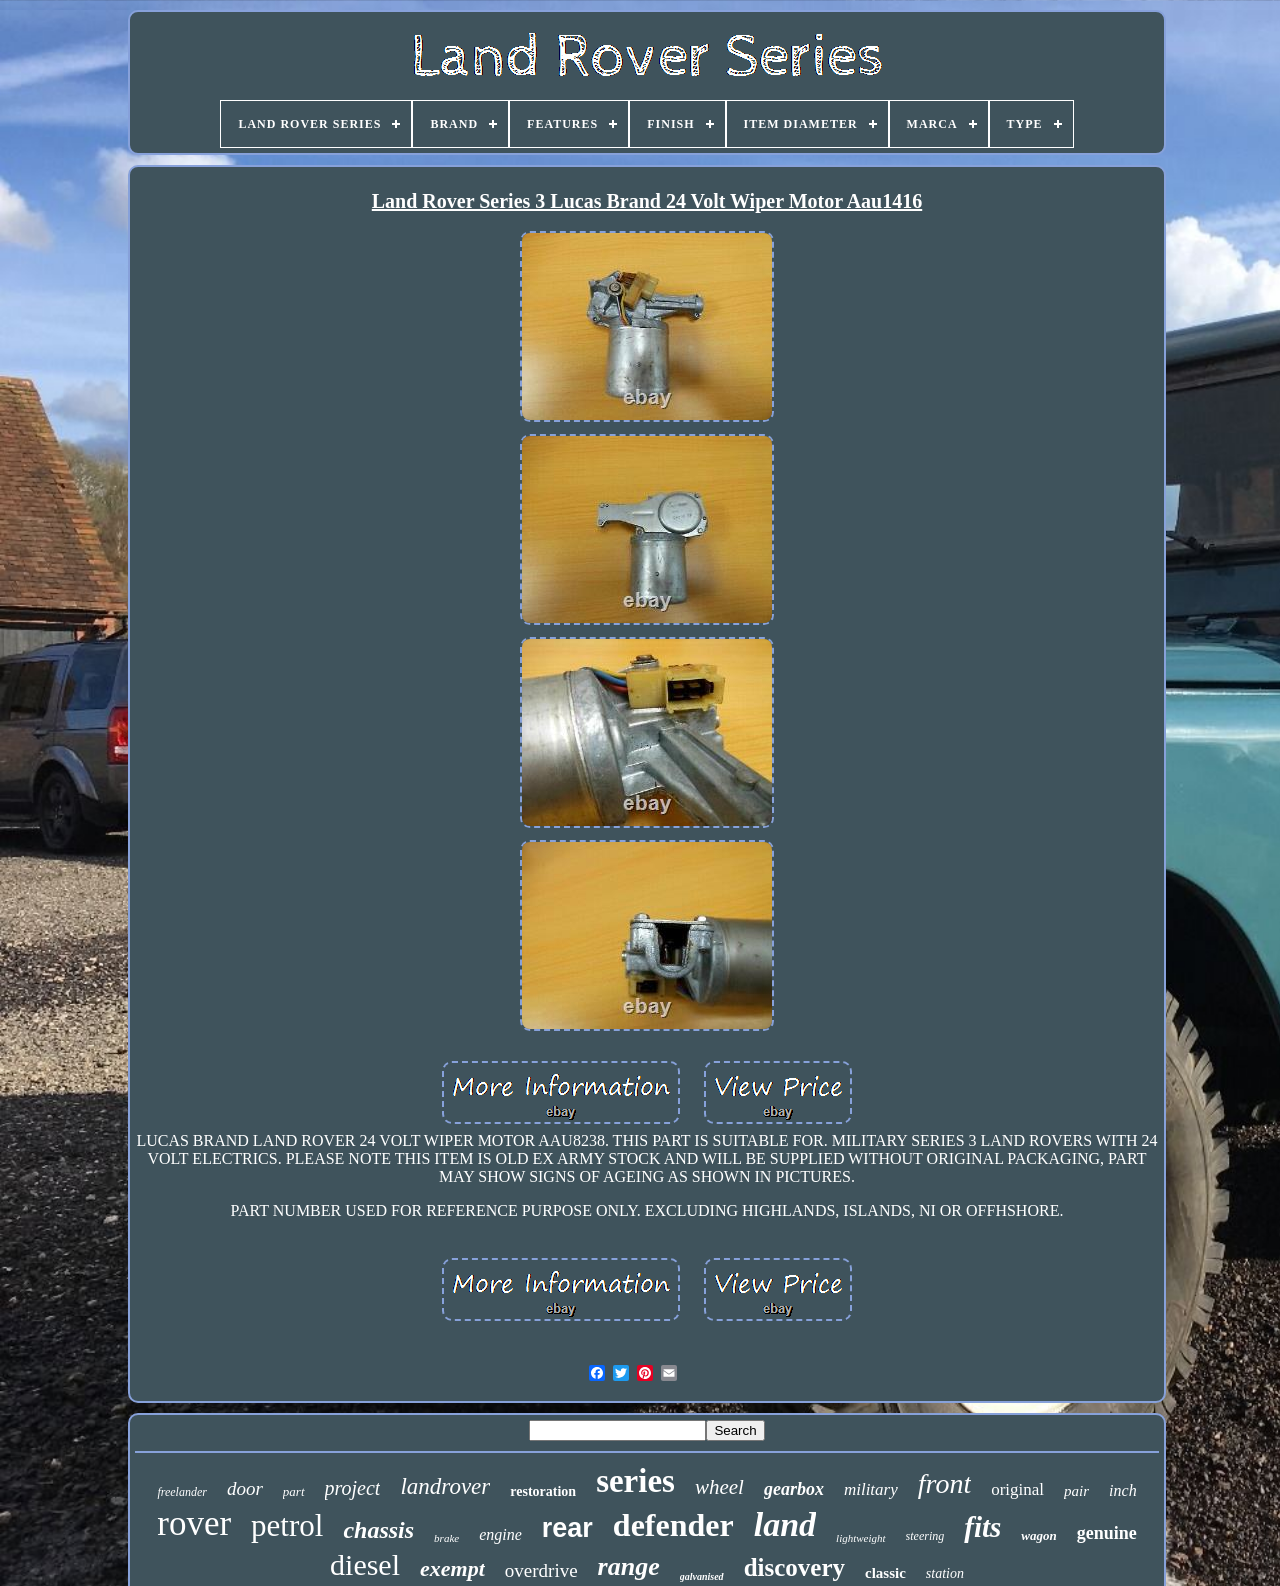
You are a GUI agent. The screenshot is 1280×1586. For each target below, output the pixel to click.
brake (446, 1538)
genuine (1107, 1533)
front (944, 1483)
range (629, 1566)
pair (1076, 1491)
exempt (452, 1568)
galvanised (702, 1576)
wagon (1038, 1535)
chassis (378, 1530)
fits (982, 1527)
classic (885, 1573)
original (1017, 1489)
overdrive (541, 1570)
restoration (543, 1491)
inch (1123, 1490)
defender (673, 1525)
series (635, 1481)
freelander (182, 1492)
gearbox (794, 1489)
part (294, 1491)
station (945, 1573)
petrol (287, 1525)
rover (194, 1523)
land (785, 1524)
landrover (445, 1486)
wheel (719, 1487)
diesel (365, 1564)
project (353, 1488)
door (245, 1488)
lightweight (861, 1538)
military (871, 1489)
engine (500, 1534)
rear (567, 1528)
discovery (794, 1567)
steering (925, 1536)
